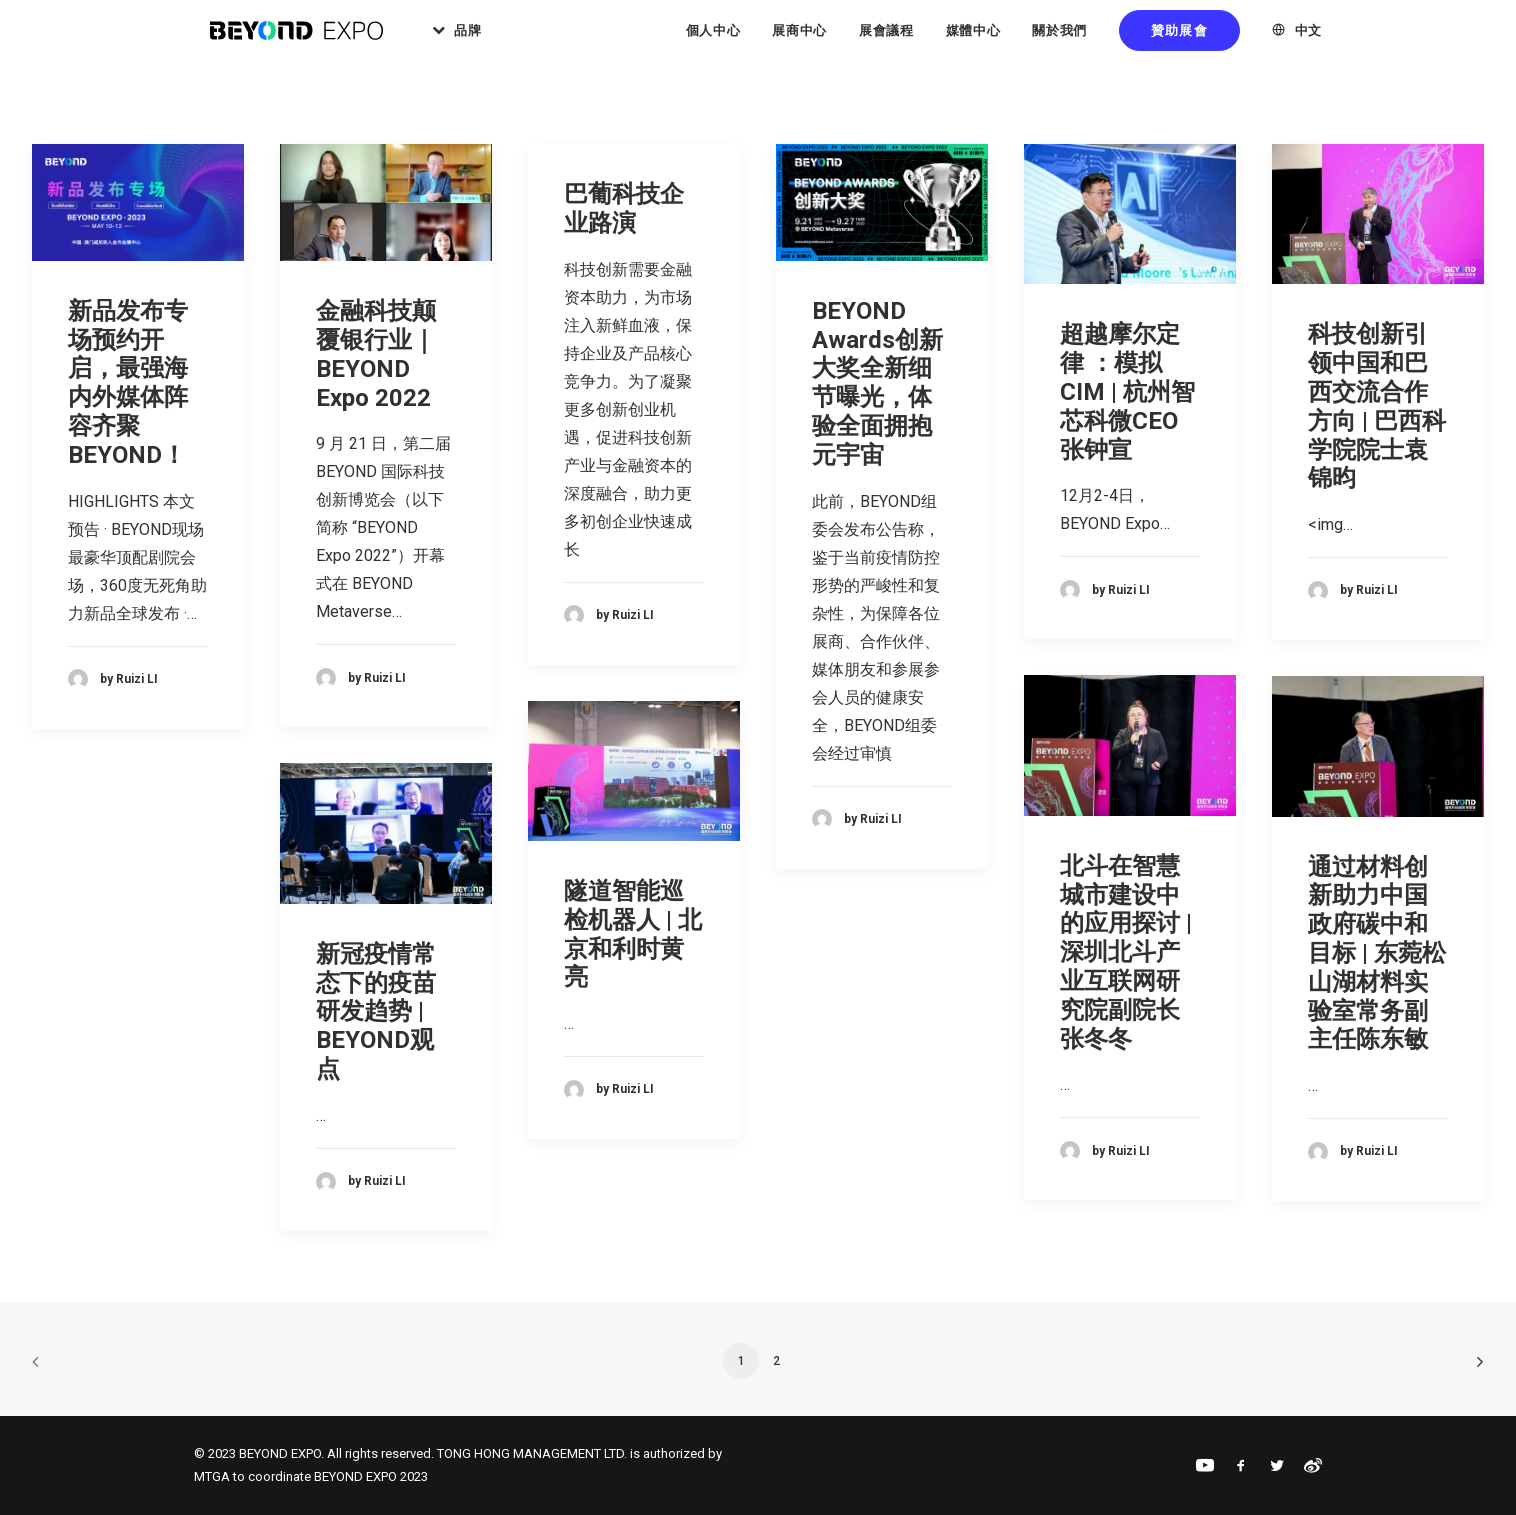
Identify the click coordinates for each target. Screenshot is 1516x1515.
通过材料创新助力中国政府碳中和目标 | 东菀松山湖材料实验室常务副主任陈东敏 (1377, 953)
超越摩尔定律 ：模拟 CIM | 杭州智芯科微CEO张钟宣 (1127, 391)
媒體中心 (973, 39)
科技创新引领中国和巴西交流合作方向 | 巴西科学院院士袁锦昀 (1377, 406)
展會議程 (886, 39)
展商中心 (799, 39)
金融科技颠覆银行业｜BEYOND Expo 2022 (376, 354)
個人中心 (713, 39)
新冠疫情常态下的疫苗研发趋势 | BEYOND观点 (376, 1011)
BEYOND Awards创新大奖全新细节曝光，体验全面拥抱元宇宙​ (877, 383)
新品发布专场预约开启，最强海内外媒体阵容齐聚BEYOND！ (128, 383)
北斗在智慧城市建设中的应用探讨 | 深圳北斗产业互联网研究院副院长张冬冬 (1126, 952)
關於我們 (1059, 39)
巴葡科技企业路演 (624, 208)
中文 (1308, 39)
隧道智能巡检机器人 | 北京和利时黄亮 (633, 934)
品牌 (497, 39)
